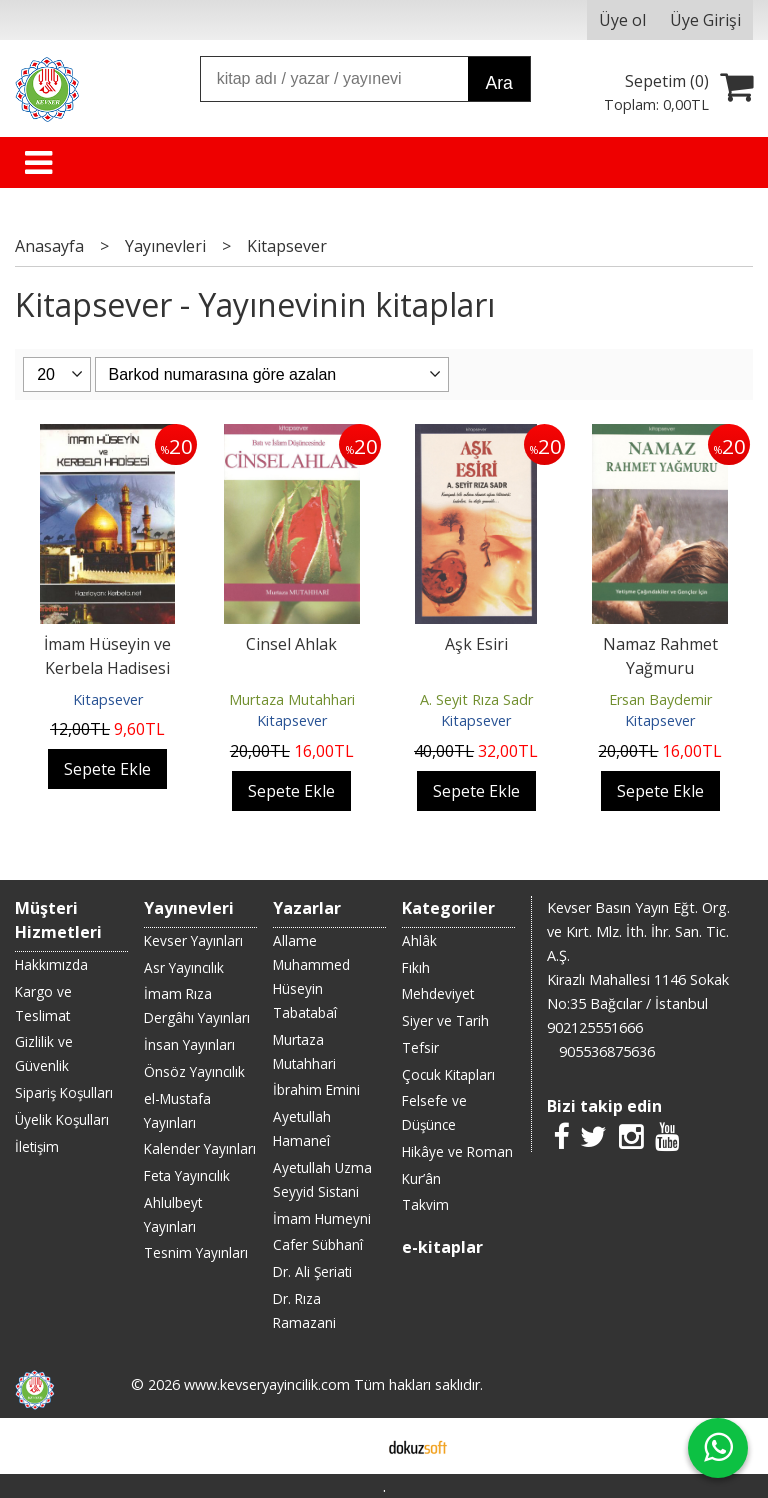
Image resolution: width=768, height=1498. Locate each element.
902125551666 (595, 1027)
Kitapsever (108, 699)
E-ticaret (352, 1446)
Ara (498, 83)
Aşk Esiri (476, 644)
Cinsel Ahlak (291, 644)
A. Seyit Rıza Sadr (476, 699)
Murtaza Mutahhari (292, 699)
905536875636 (607, 1051)
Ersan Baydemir (660, 699)
